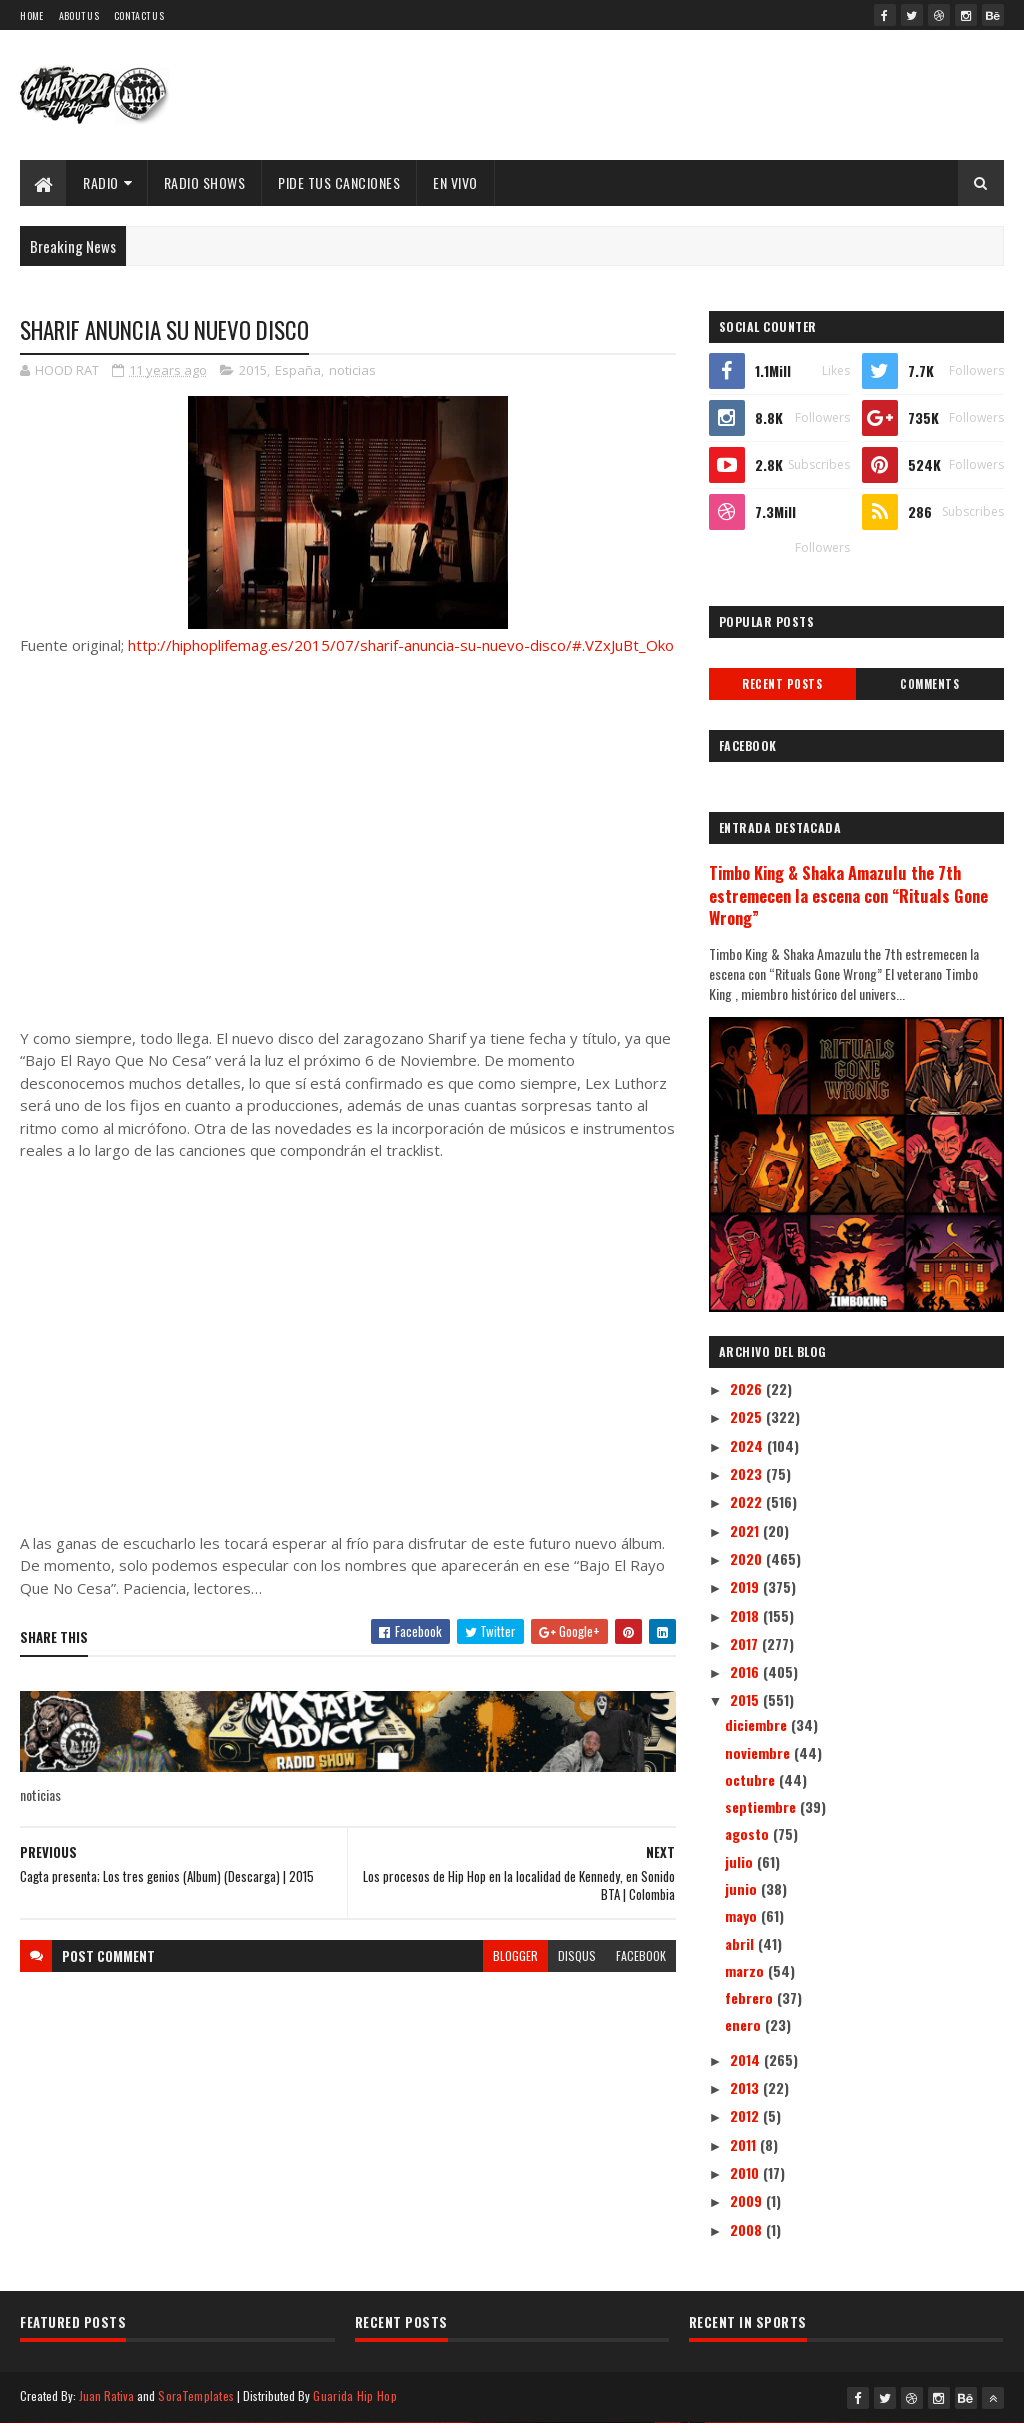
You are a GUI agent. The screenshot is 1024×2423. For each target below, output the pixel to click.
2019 (746, 1586)
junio (743, 1888)
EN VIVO (455, 182)
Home (31, 15)
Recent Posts (782, 684)
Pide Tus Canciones (339, 182)
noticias (352, 370)
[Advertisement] (347, 842)
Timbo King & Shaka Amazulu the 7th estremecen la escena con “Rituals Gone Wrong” (848, 895)
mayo (743, 1915)
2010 (746, 2172)
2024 (748, 1445)
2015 (253, 370)
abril (741, 1943)
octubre (752, 1779)
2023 (748, 1473)
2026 (748, 1388)
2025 (748, 1416)
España (298, 370)
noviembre (759, 1752)
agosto (749, 1833)
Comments (929, 684)
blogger (515, 1955)
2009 (748, 2200)
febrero (751, 1997)
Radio (101, 182)
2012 (746, 2115)
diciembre (758, 1724)
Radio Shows (205, 182)
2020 (748, 1558)
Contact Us (139, 15)
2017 (746, 1643)
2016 (746, 1671)
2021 (746, 1530)
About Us (79, 15)
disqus (577, 1955)
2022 (748, 1501)
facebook (641, 1955)
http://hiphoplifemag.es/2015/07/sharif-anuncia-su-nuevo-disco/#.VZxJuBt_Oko (401, 645)
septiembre (762, 1806)
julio (741, 1861)
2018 (746, 1615)
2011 (745, 2144)
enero (745, 2024)
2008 (748, 2229)
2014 (747, 2059)
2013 (746, 2087)
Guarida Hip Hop (355, 2395)
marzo (746, 1970)
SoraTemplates (196, 2395)
